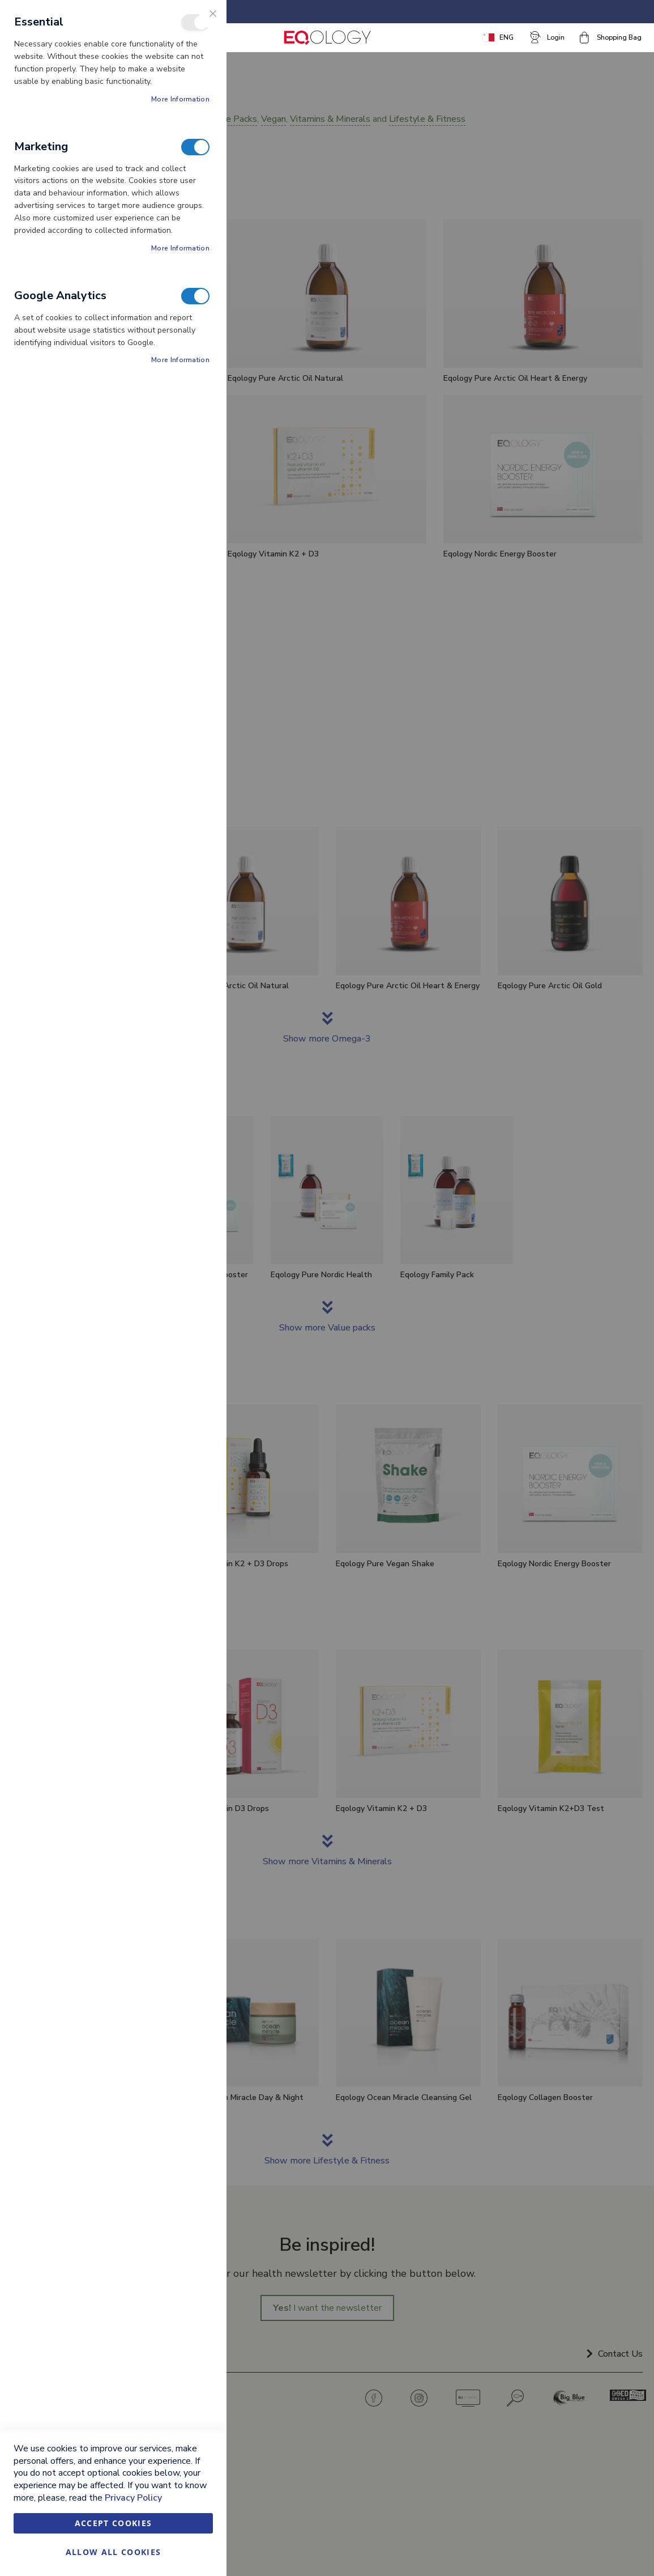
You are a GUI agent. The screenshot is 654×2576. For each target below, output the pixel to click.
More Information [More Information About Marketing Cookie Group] (180, 248)
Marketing (195, 147)
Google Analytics (195, 296)
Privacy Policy (133, 2498)
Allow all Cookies (113, 2552)
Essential (195, 22)
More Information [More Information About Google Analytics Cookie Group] (180, 359)
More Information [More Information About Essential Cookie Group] (180, 99)
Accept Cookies (113, 2523)
